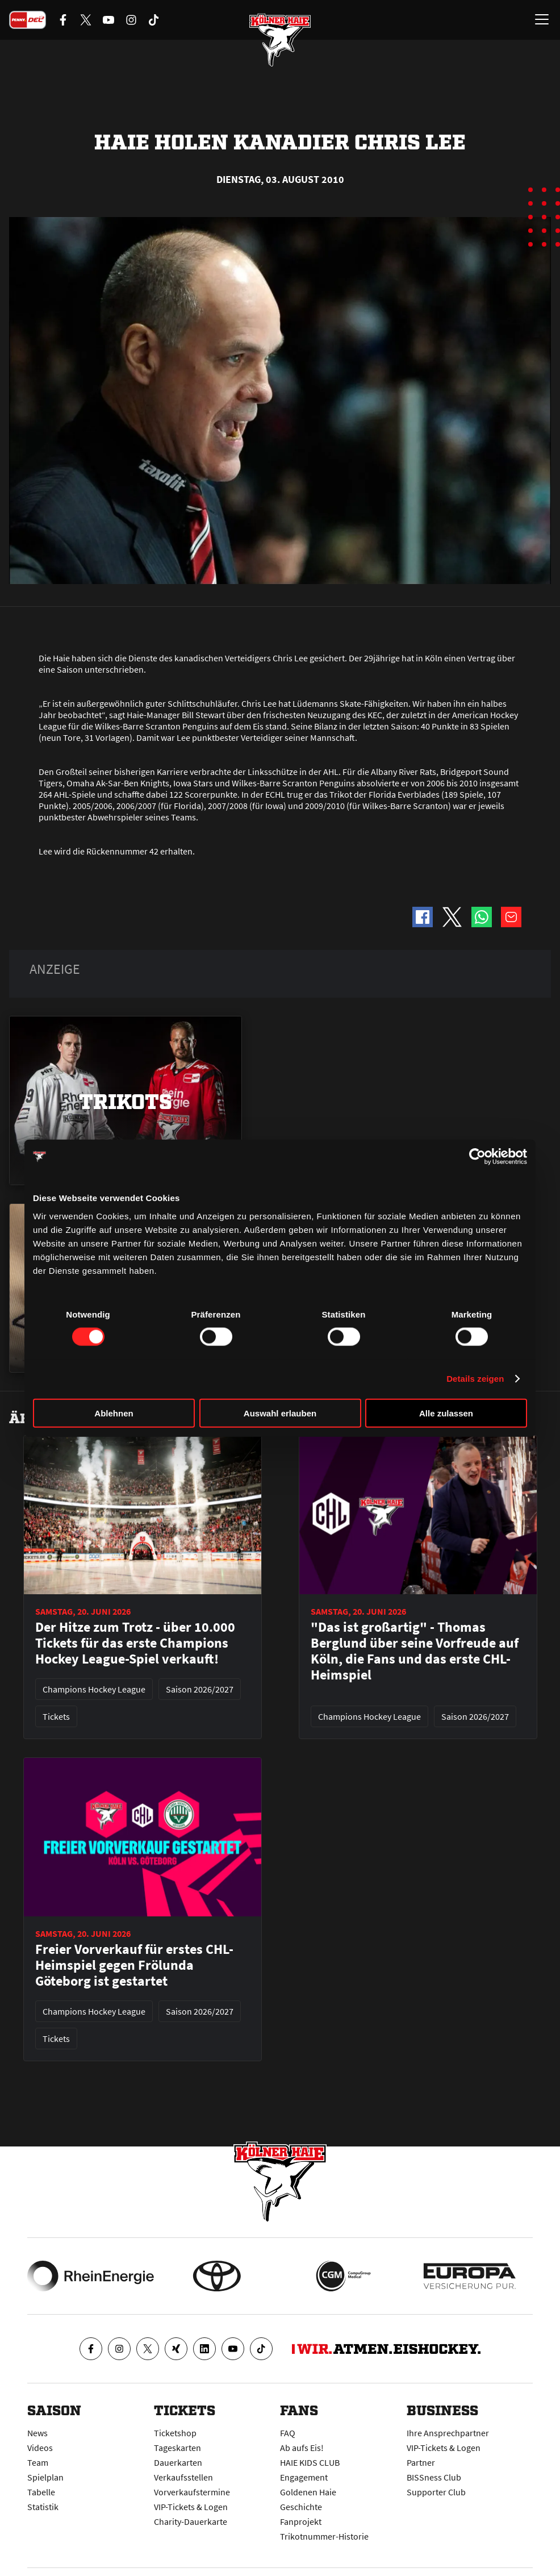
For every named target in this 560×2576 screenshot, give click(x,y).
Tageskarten (177, 2447)
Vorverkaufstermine (192, 2492)
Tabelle (41, 2492)
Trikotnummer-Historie (324, 2536)
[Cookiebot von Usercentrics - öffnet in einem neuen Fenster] (477, 1156)
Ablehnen (113, 1413)
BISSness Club (434, 2477)
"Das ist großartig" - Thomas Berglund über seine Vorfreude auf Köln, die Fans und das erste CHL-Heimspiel (415, 1651)
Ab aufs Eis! (302, 2447)
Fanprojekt (300, 2521)
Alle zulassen (446, 1413)
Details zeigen (475, 1378)
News (37, 2433)
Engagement (304, 2477)
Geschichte (301, 2506)
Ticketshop (175, 2433)
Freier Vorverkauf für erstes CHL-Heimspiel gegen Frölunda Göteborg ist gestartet (134, 1965)
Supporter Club (436, 2492)
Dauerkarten (178, 2462)
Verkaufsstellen (183, 2477)
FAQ (287, 2433)
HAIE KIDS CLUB (310, 2462)
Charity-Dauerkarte (190, 2521)
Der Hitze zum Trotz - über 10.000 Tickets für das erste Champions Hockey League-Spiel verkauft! (135, 1643)
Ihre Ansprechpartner (448, 2433)
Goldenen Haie (308, 2492)
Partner (421, 2462)
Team (37, 2462)
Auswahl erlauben (280, 1413)
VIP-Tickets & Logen (191, 2506)
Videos (40, 2447)
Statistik (42, 2506)
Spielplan (45, 2477)
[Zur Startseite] (280, 39)
